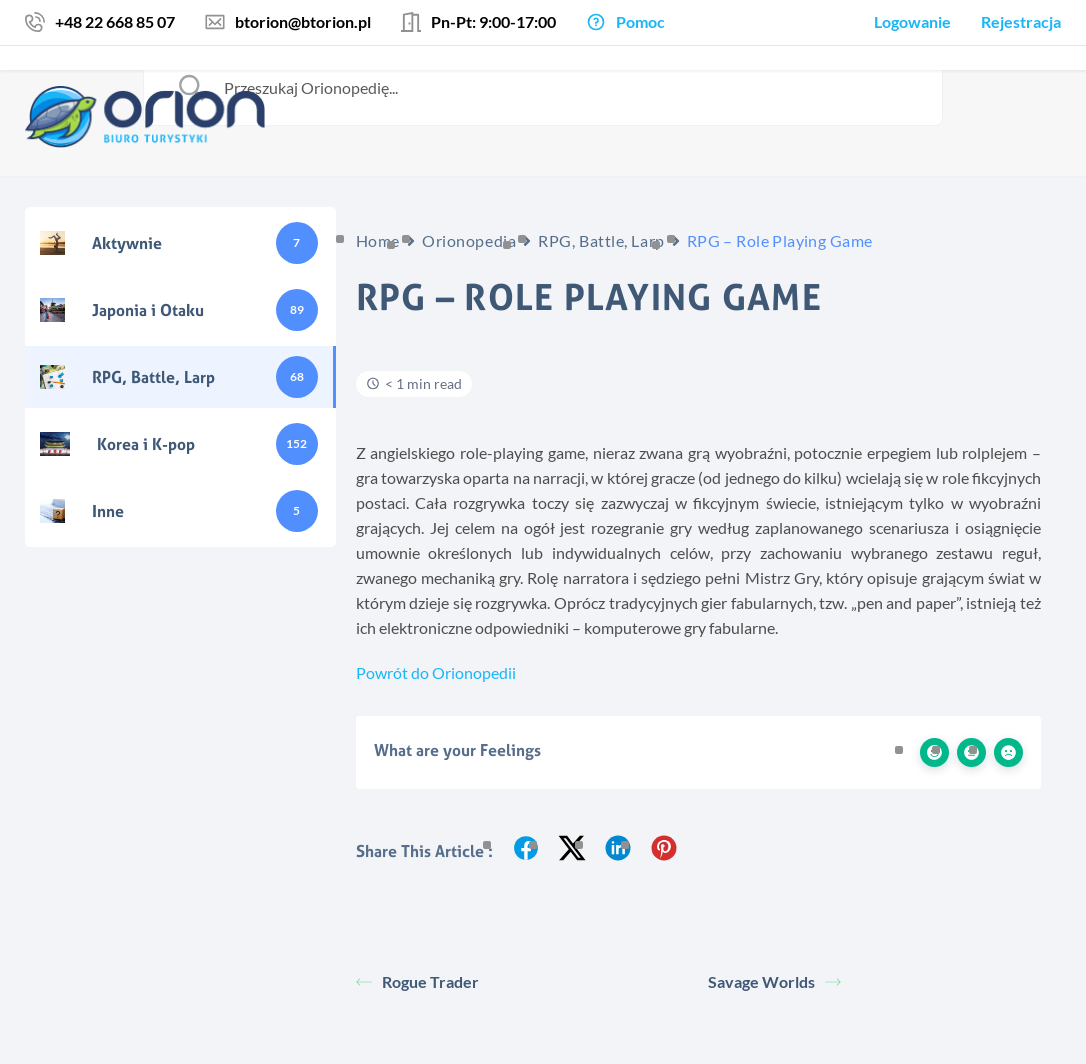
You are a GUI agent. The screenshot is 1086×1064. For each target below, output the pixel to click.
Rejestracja (1021, 21)
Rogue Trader (417, 981)
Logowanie (912, 21)
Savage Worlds (774, 981)
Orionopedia (469, 240)
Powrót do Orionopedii (436, 672)
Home (378, 240)
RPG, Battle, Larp (601, 240)
